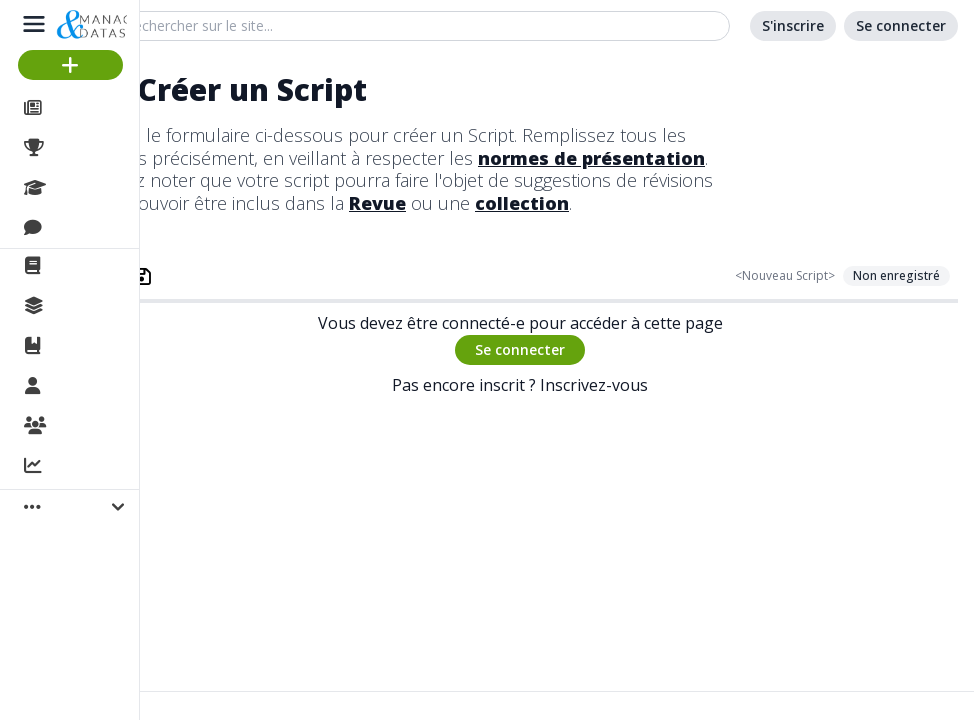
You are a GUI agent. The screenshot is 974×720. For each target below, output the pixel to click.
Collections (94, 306)
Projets (80, 148)
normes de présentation (591, 158)
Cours (75, 188)
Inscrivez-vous (594, 385)
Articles (80, 108)
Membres (89, 387)
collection (522, 203)
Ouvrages (89, 346)
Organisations (106, 427)
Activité (80, 467)
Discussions (97, 228)
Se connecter (520, 349)
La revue (85, 266)
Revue (377, 203)
